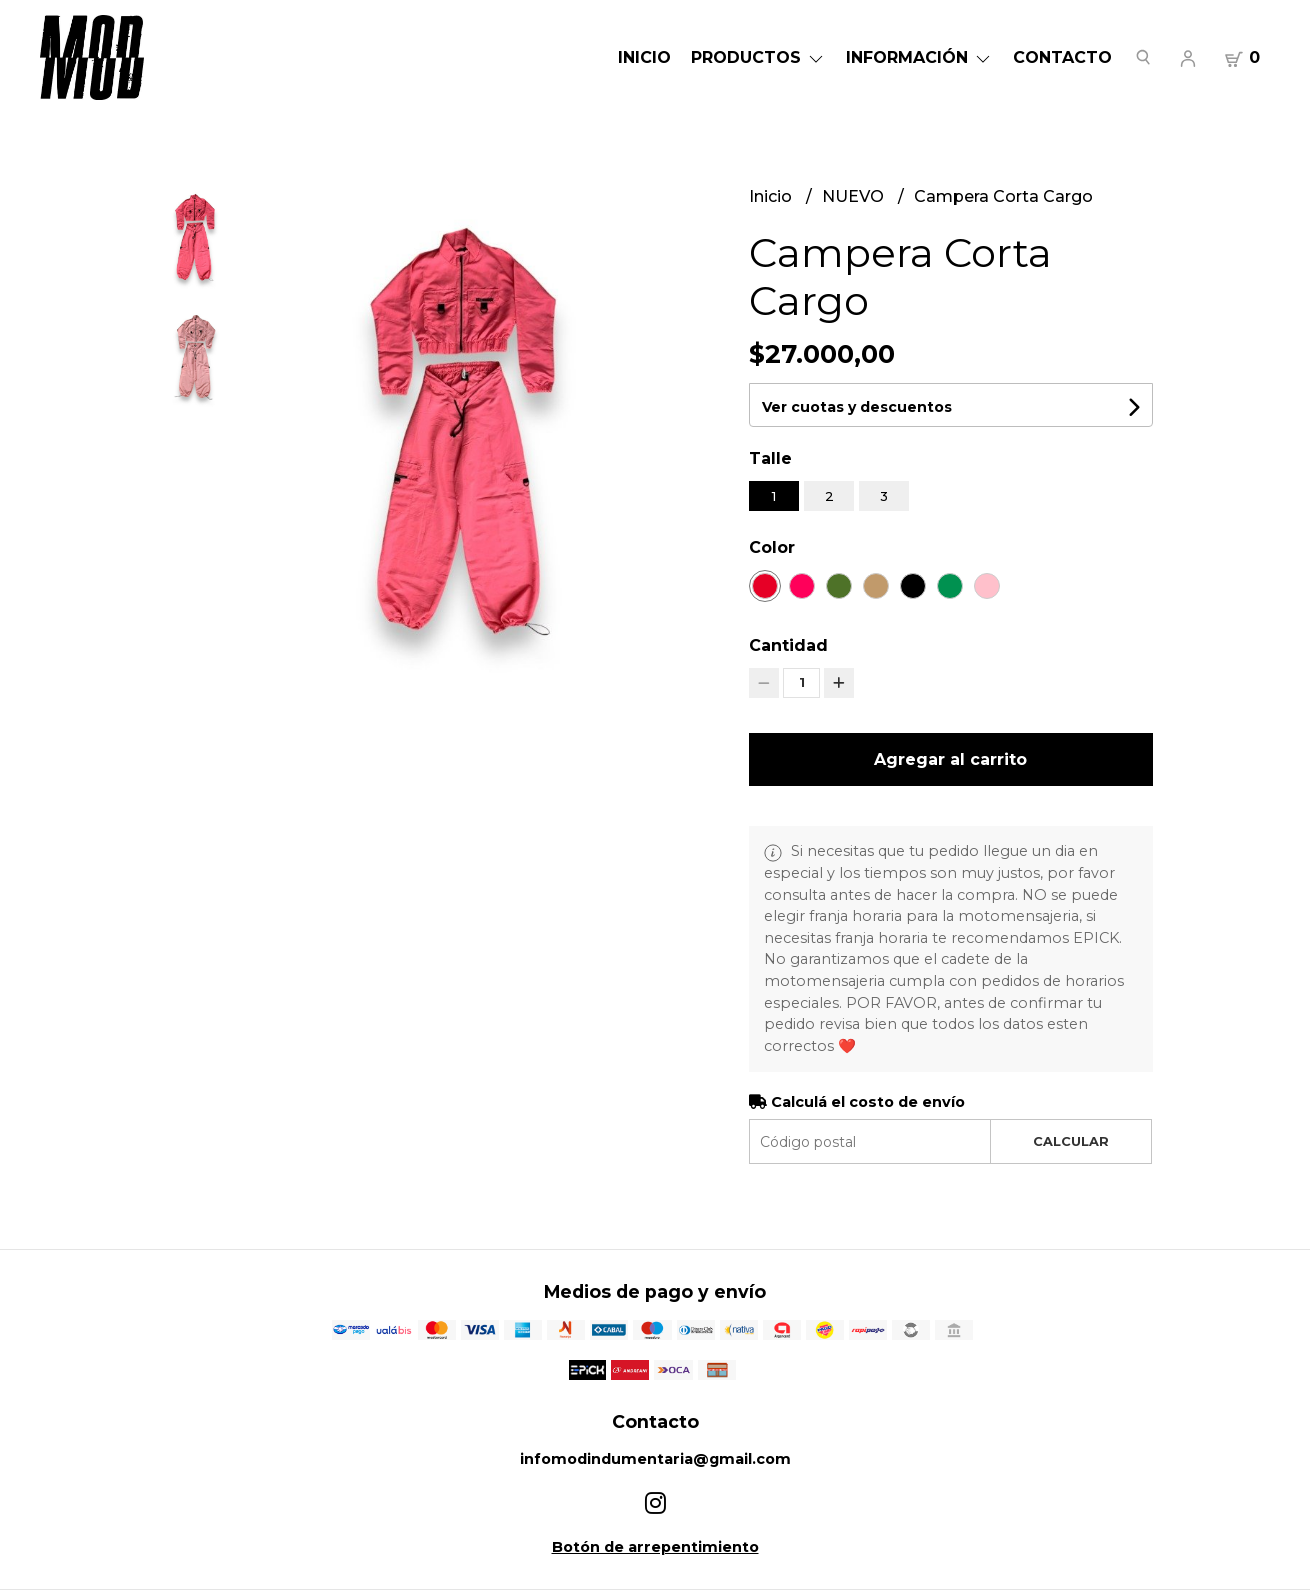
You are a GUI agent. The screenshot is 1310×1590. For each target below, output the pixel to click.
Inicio (644, 57)
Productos (758, 57)
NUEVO (855, 196)
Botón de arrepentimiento (655, 1547)
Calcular (1071, 1141)
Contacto (1062, 57)
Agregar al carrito (950, 759)
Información (919, 57)
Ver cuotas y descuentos (857, 407)
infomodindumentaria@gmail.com (655, 1459)
